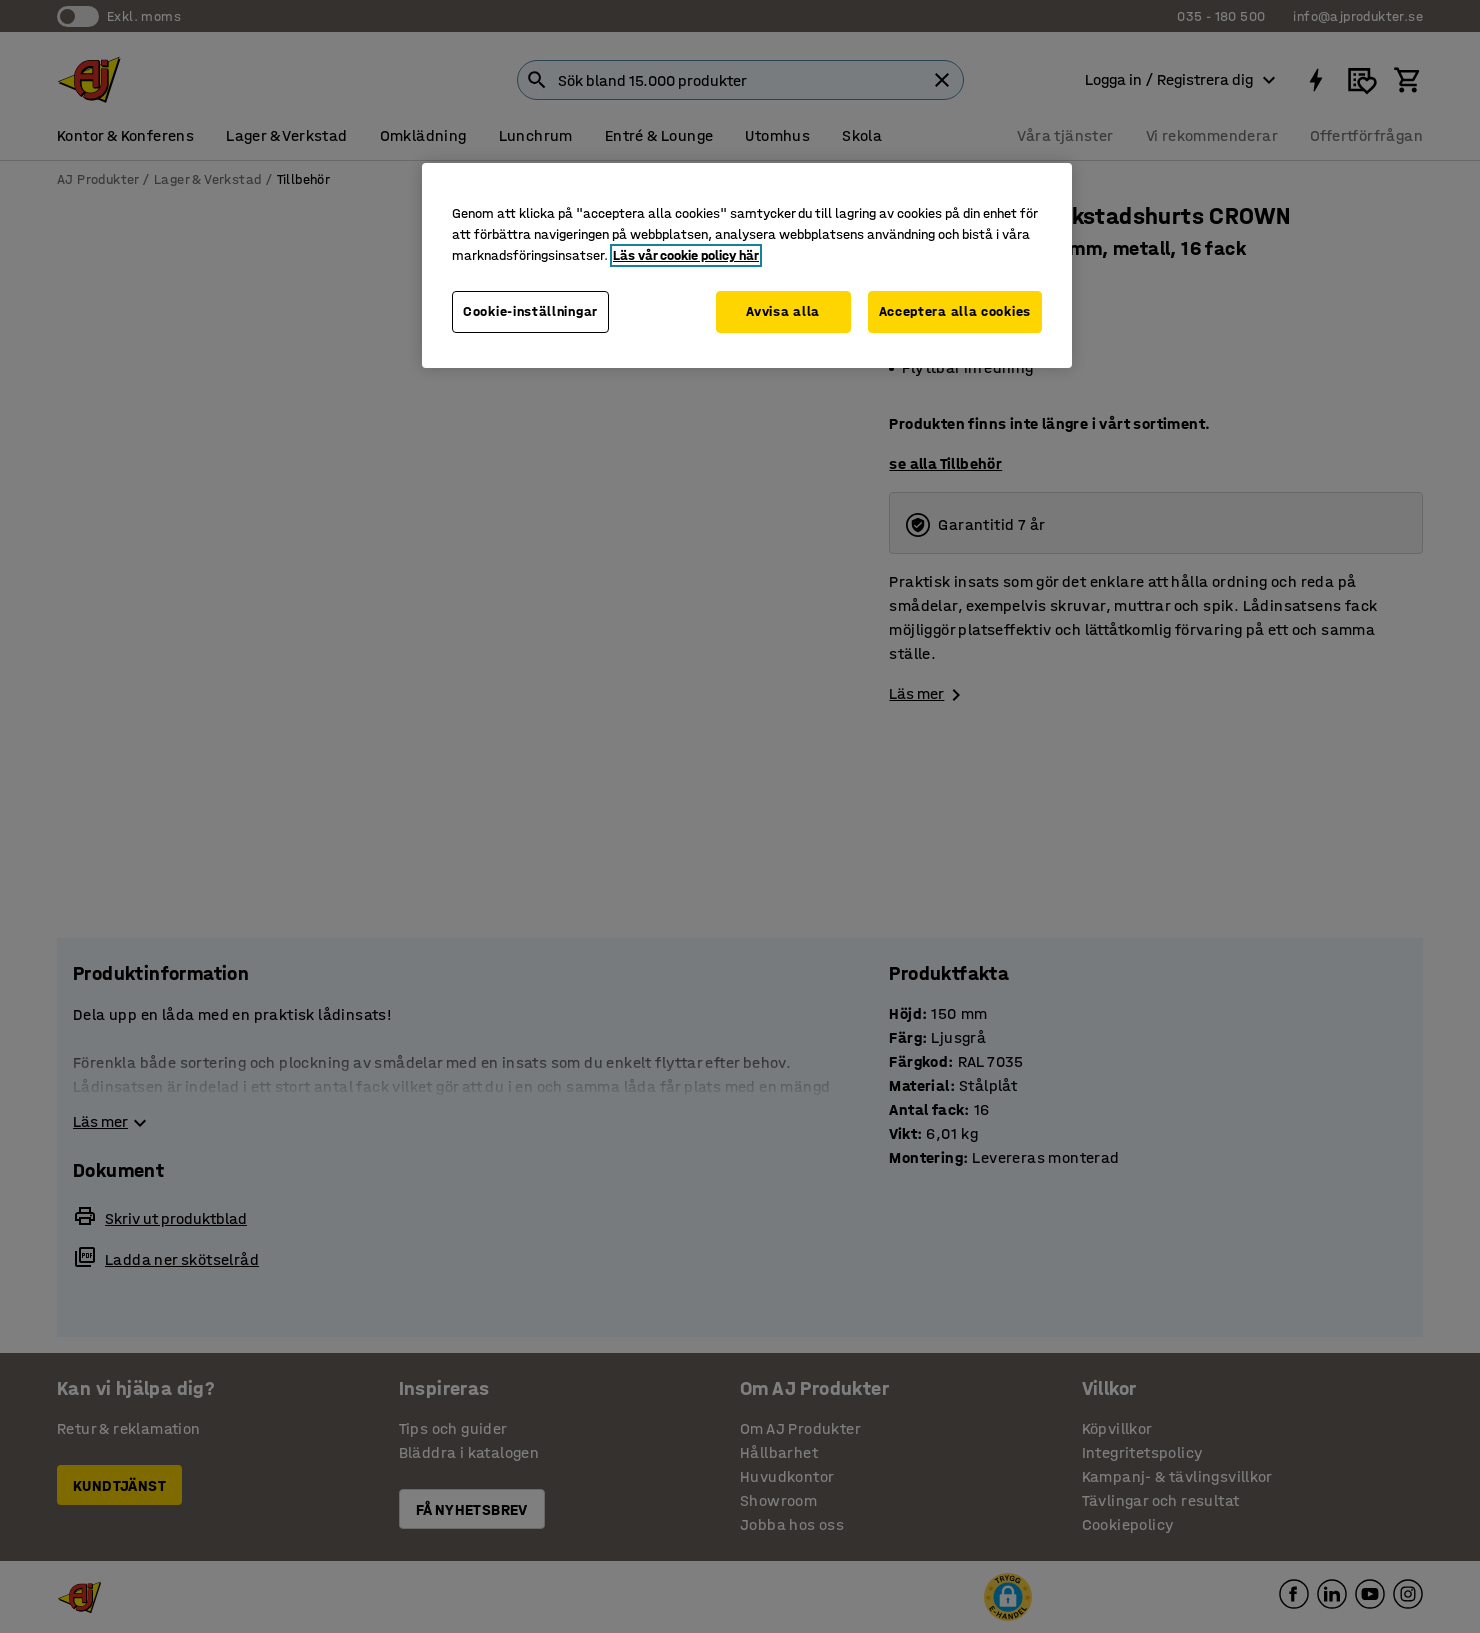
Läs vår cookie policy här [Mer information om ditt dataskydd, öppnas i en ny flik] (686, 255)
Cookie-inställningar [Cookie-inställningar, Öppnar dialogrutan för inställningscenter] (530, 311)
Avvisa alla (783, 311)
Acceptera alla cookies (955, 311)
